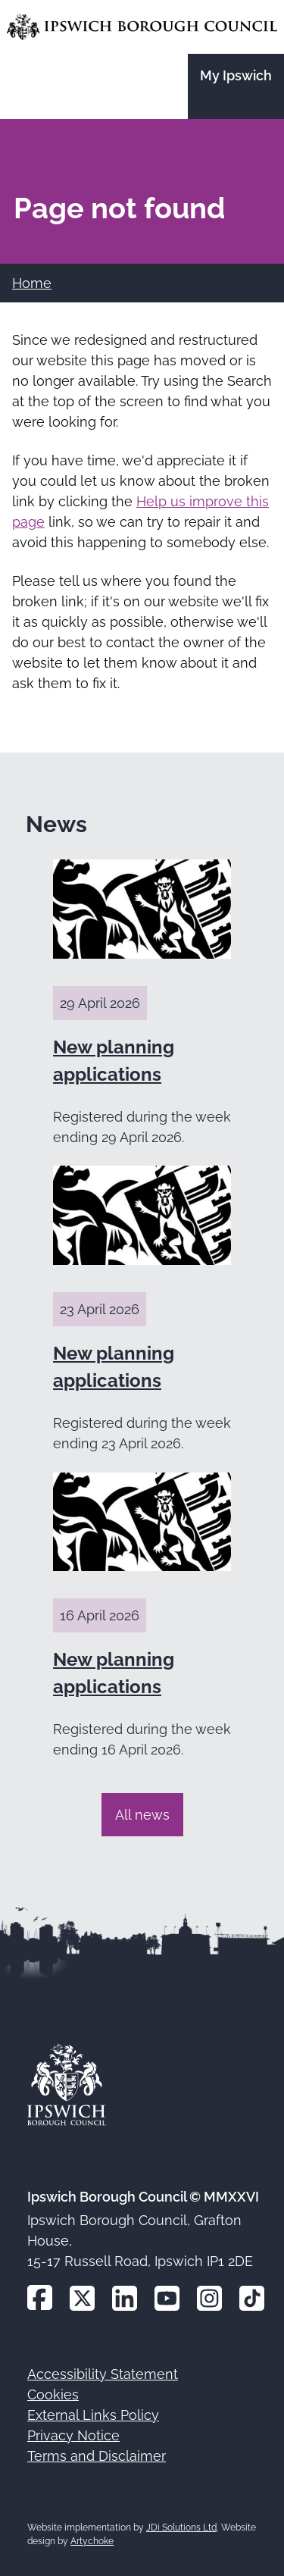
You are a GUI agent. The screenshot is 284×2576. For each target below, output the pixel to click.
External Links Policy (93, 2415)
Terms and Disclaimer (96, 2456)
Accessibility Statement (102, 2374)
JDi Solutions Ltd (181, 2527)
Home (31, 283)
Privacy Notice (73, 2435)
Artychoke (92, 2541)
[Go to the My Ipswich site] (236, 86)
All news (142, 1815)
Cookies (53, 2394)
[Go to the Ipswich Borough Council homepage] (142, 27)
